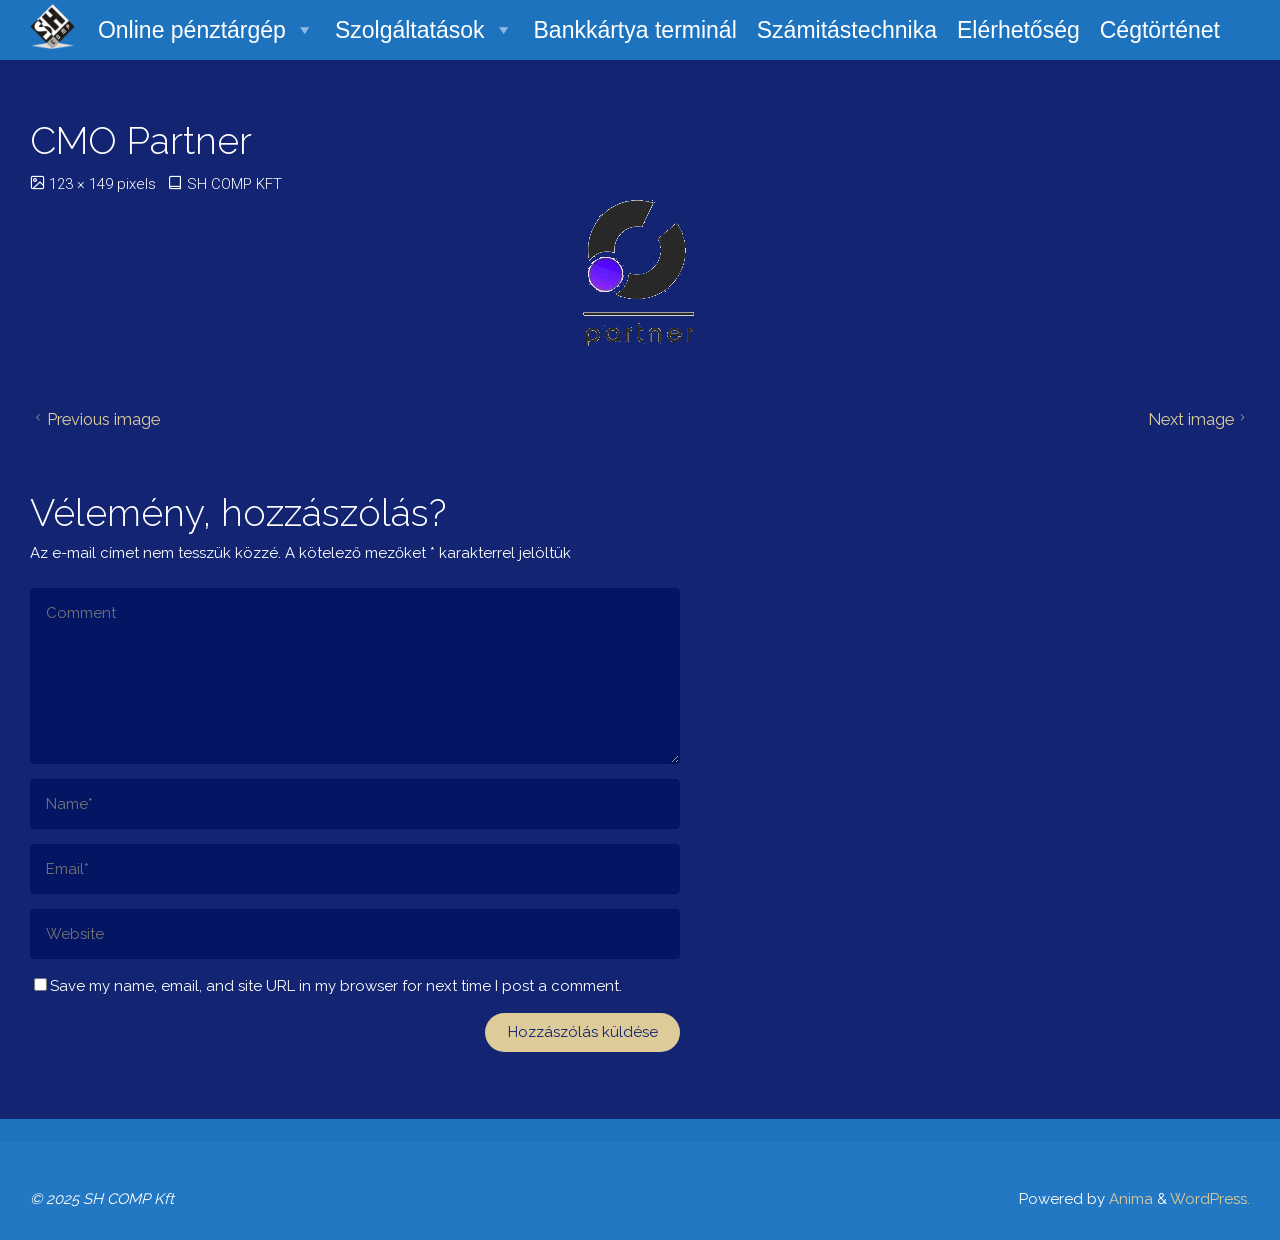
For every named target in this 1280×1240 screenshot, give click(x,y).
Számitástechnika (847, 30)
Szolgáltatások (424, 30)
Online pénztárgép (206, 30)
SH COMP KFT (234, 184)
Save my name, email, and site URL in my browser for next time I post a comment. (328, 985)
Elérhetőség (1018, 30)
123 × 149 (83, 184)
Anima (1129, 1198)
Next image (1199, 419)
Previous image (95, 419)
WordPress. (1210, 1198)
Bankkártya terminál (634, 30)
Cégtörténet (1160, 30)
